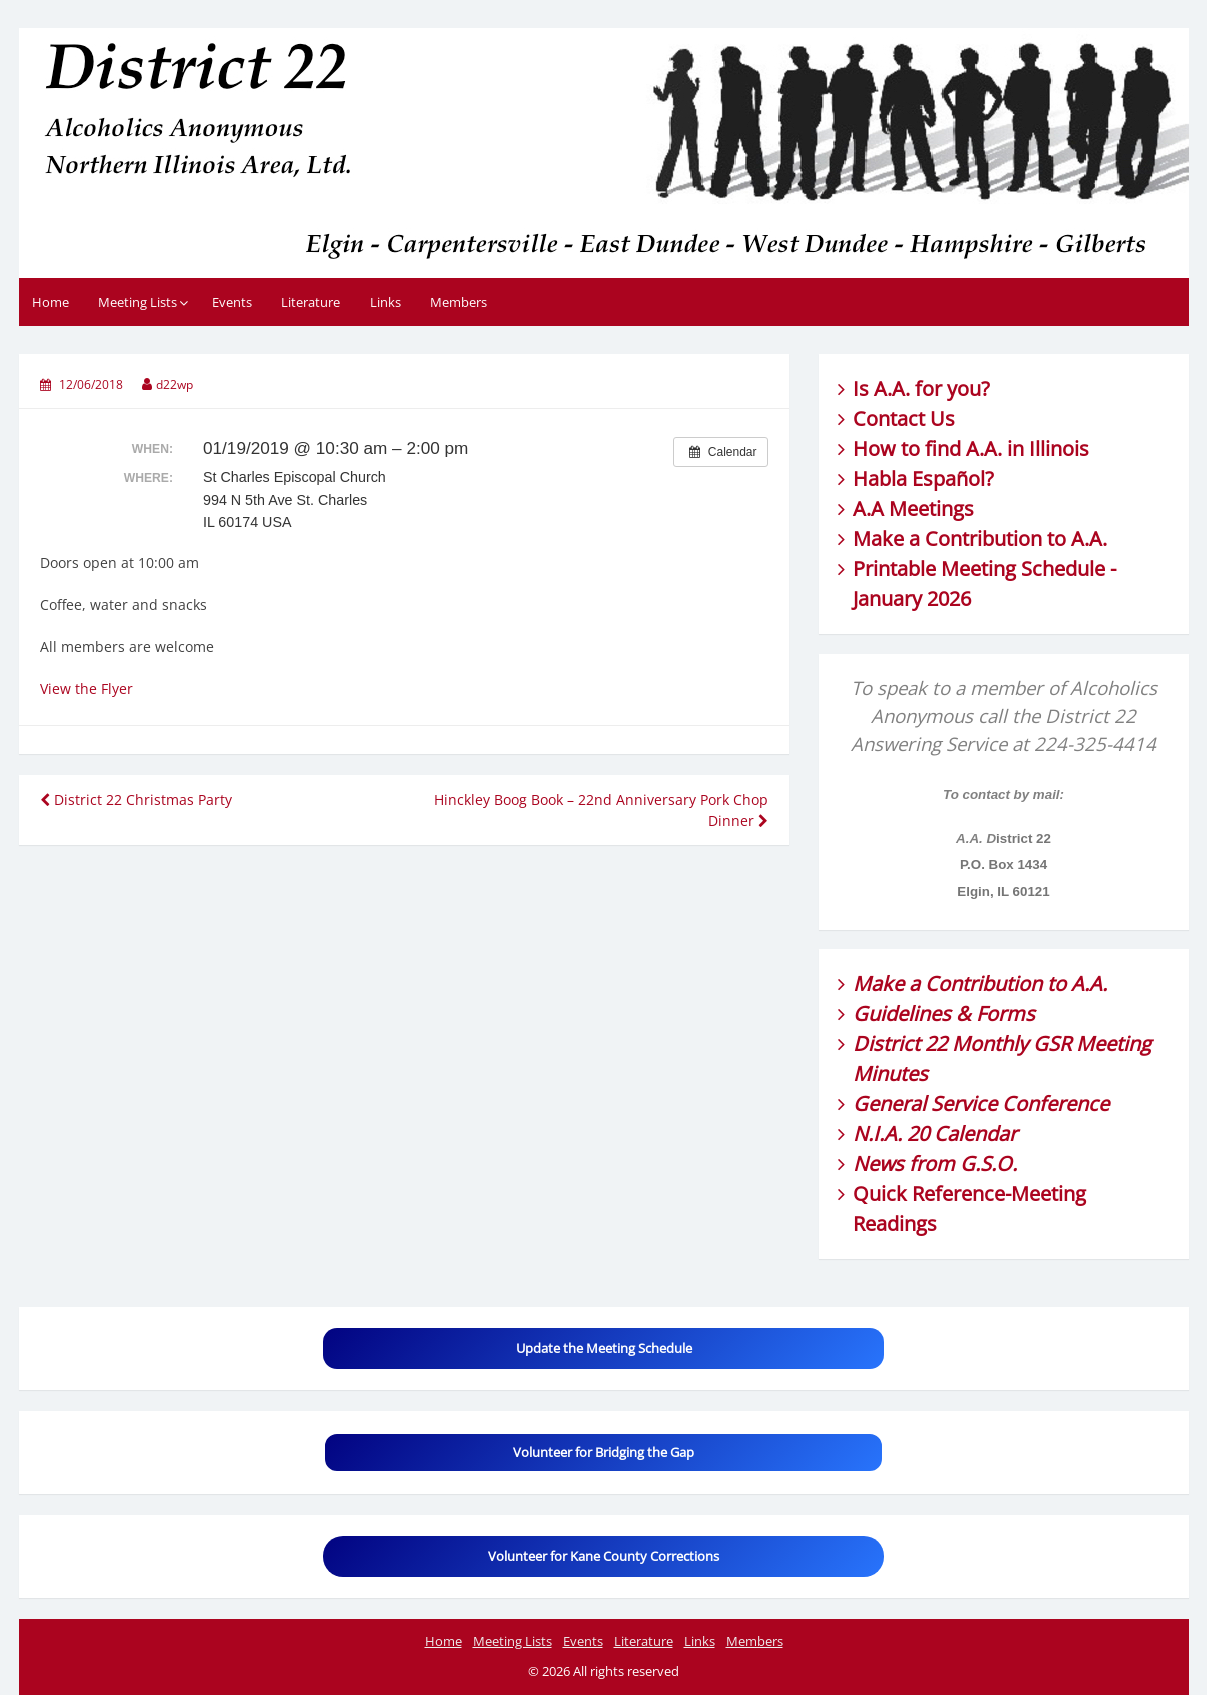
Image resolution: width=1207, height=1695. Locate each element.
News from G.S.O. (935, 1163)
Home (50, 302)
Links (385, 302)
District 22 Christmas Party (136, 799)
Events (232, 302)
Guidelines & (914, 1013)
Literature (310, 302)
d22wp (174, 384)
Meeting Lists (137, 302)
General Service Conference (981, 1103)
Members (458, 302)
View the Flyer (86, 688)
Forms (1005, 1013)
